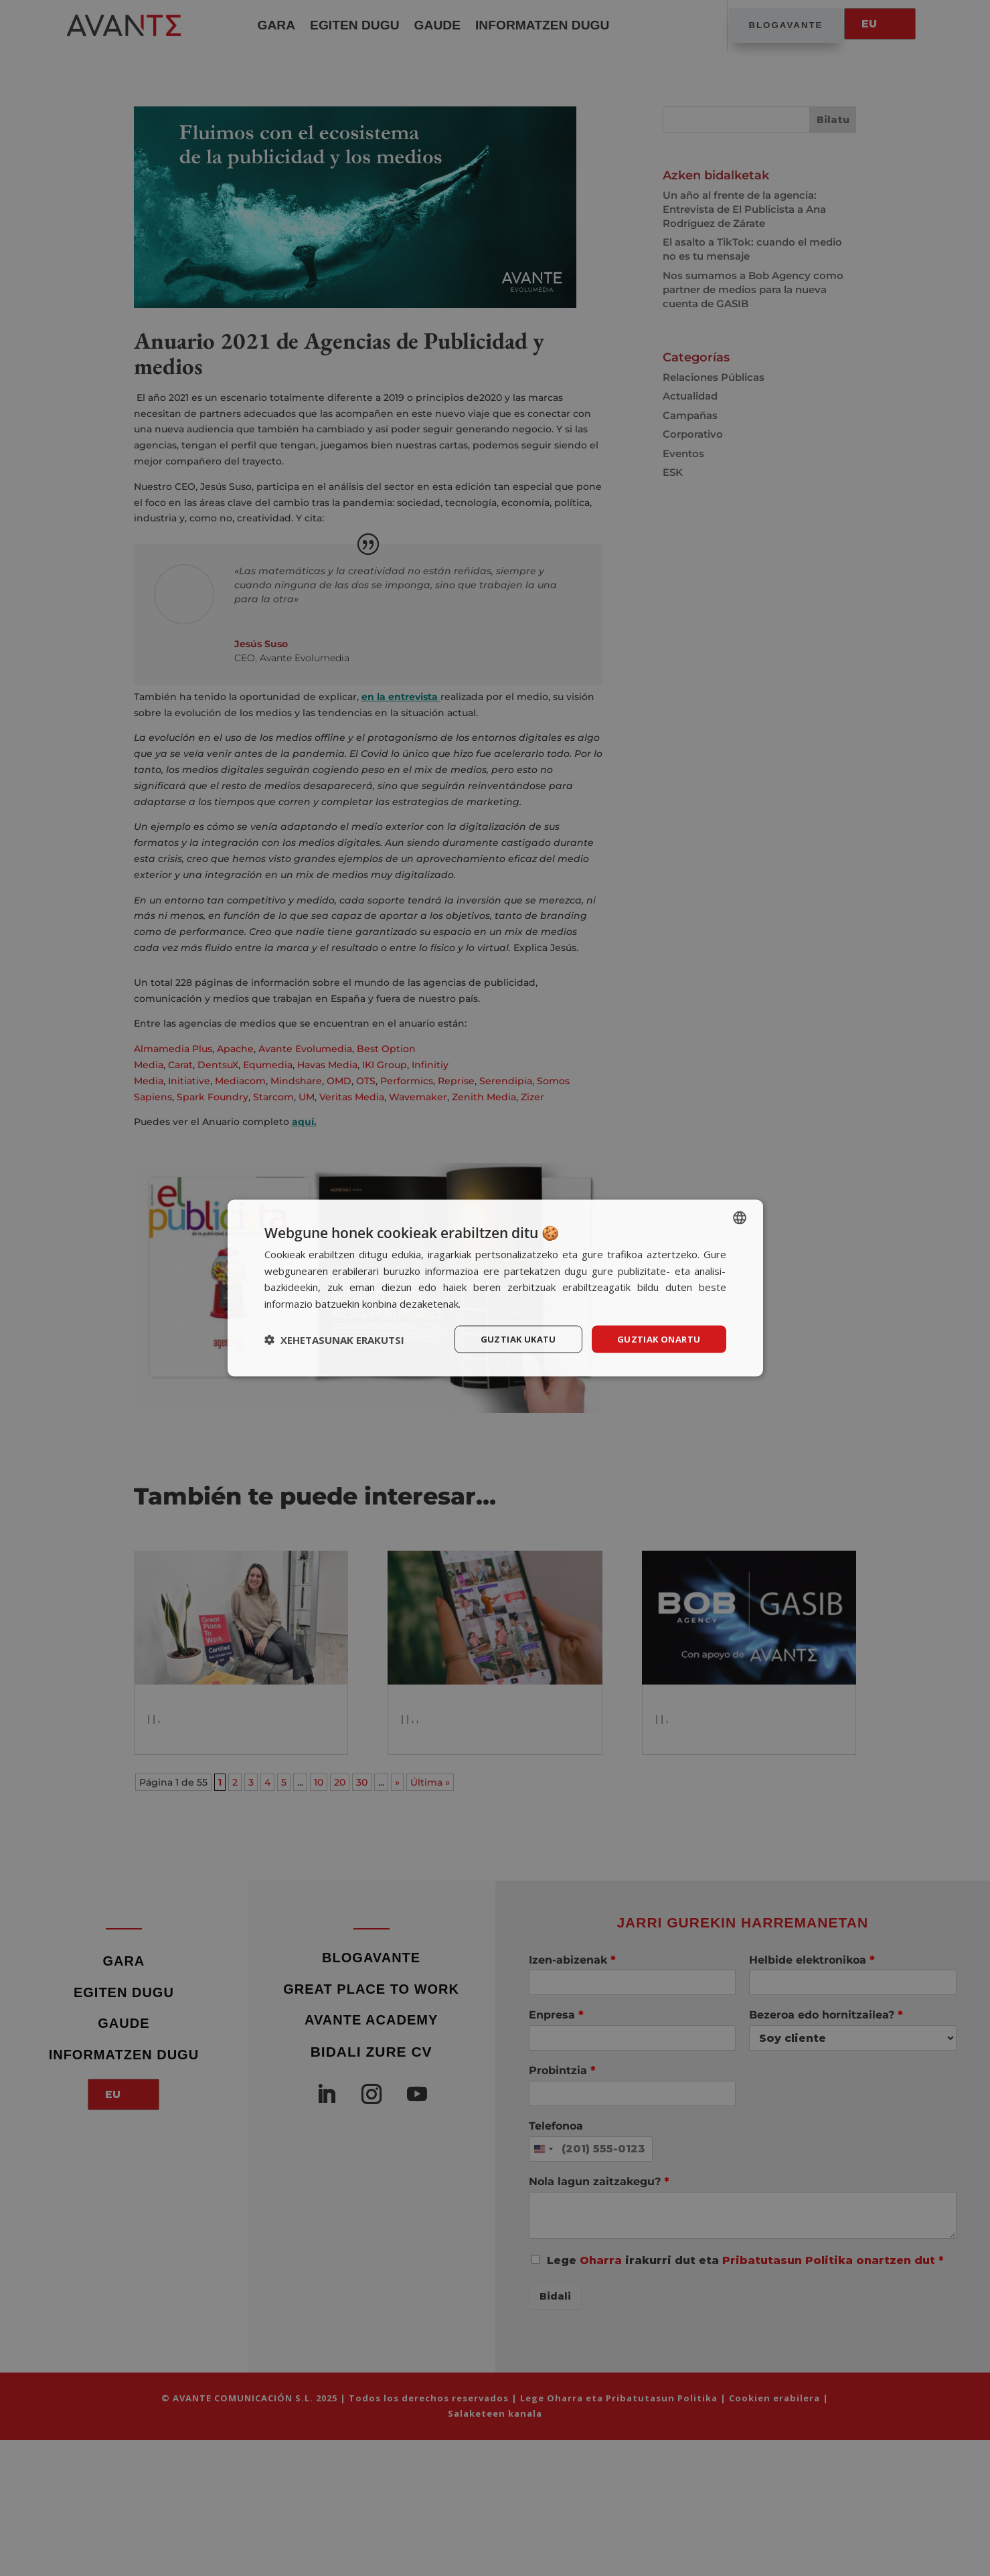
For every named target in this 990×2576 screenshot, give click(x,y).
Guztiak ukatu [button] (511, 1339)
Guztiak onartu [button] (656, 1339)
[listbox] (739, 1216)
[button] (334, 1339)
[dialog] (495, 1287)
